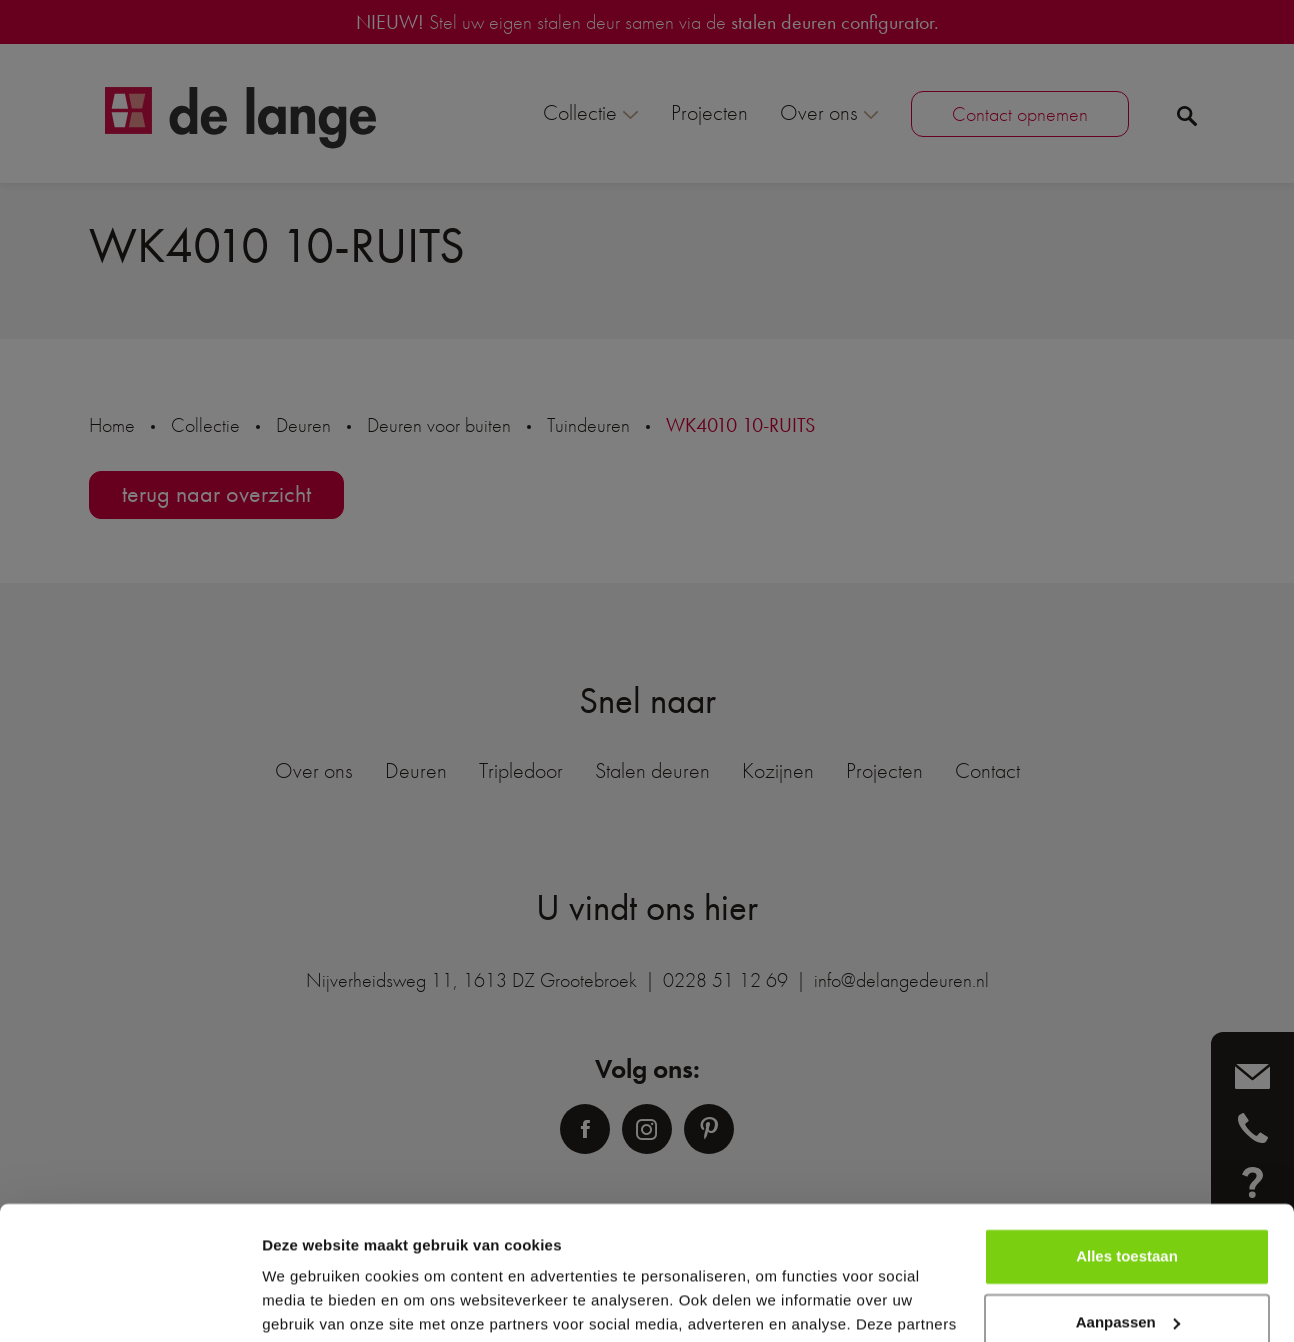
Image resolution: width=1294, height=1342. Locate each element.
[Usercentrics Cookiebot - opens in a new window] (129, 1303)
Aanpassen (1128, 1196)
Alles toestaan (1127, 1131)
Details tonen (309, 1302)
